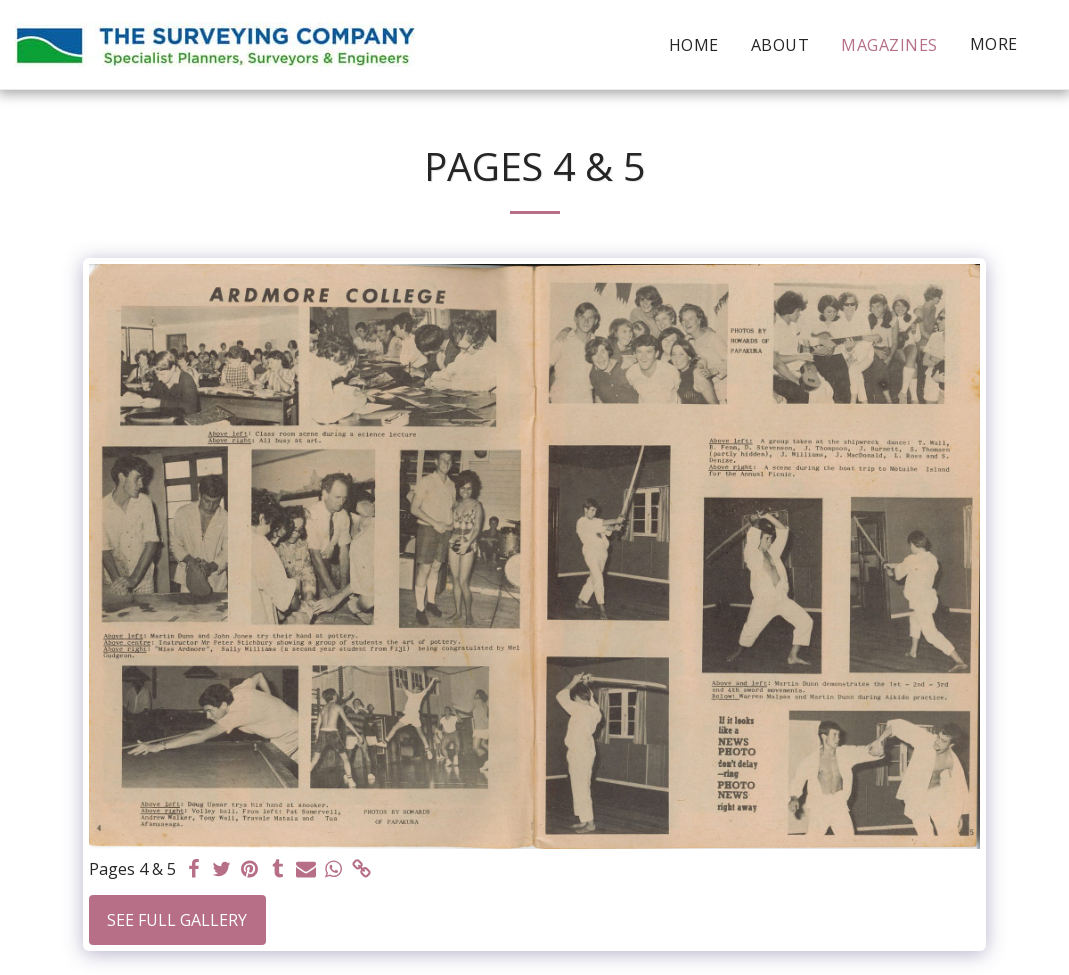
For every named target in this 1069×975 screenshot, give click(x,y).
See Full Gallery (177, 920)
